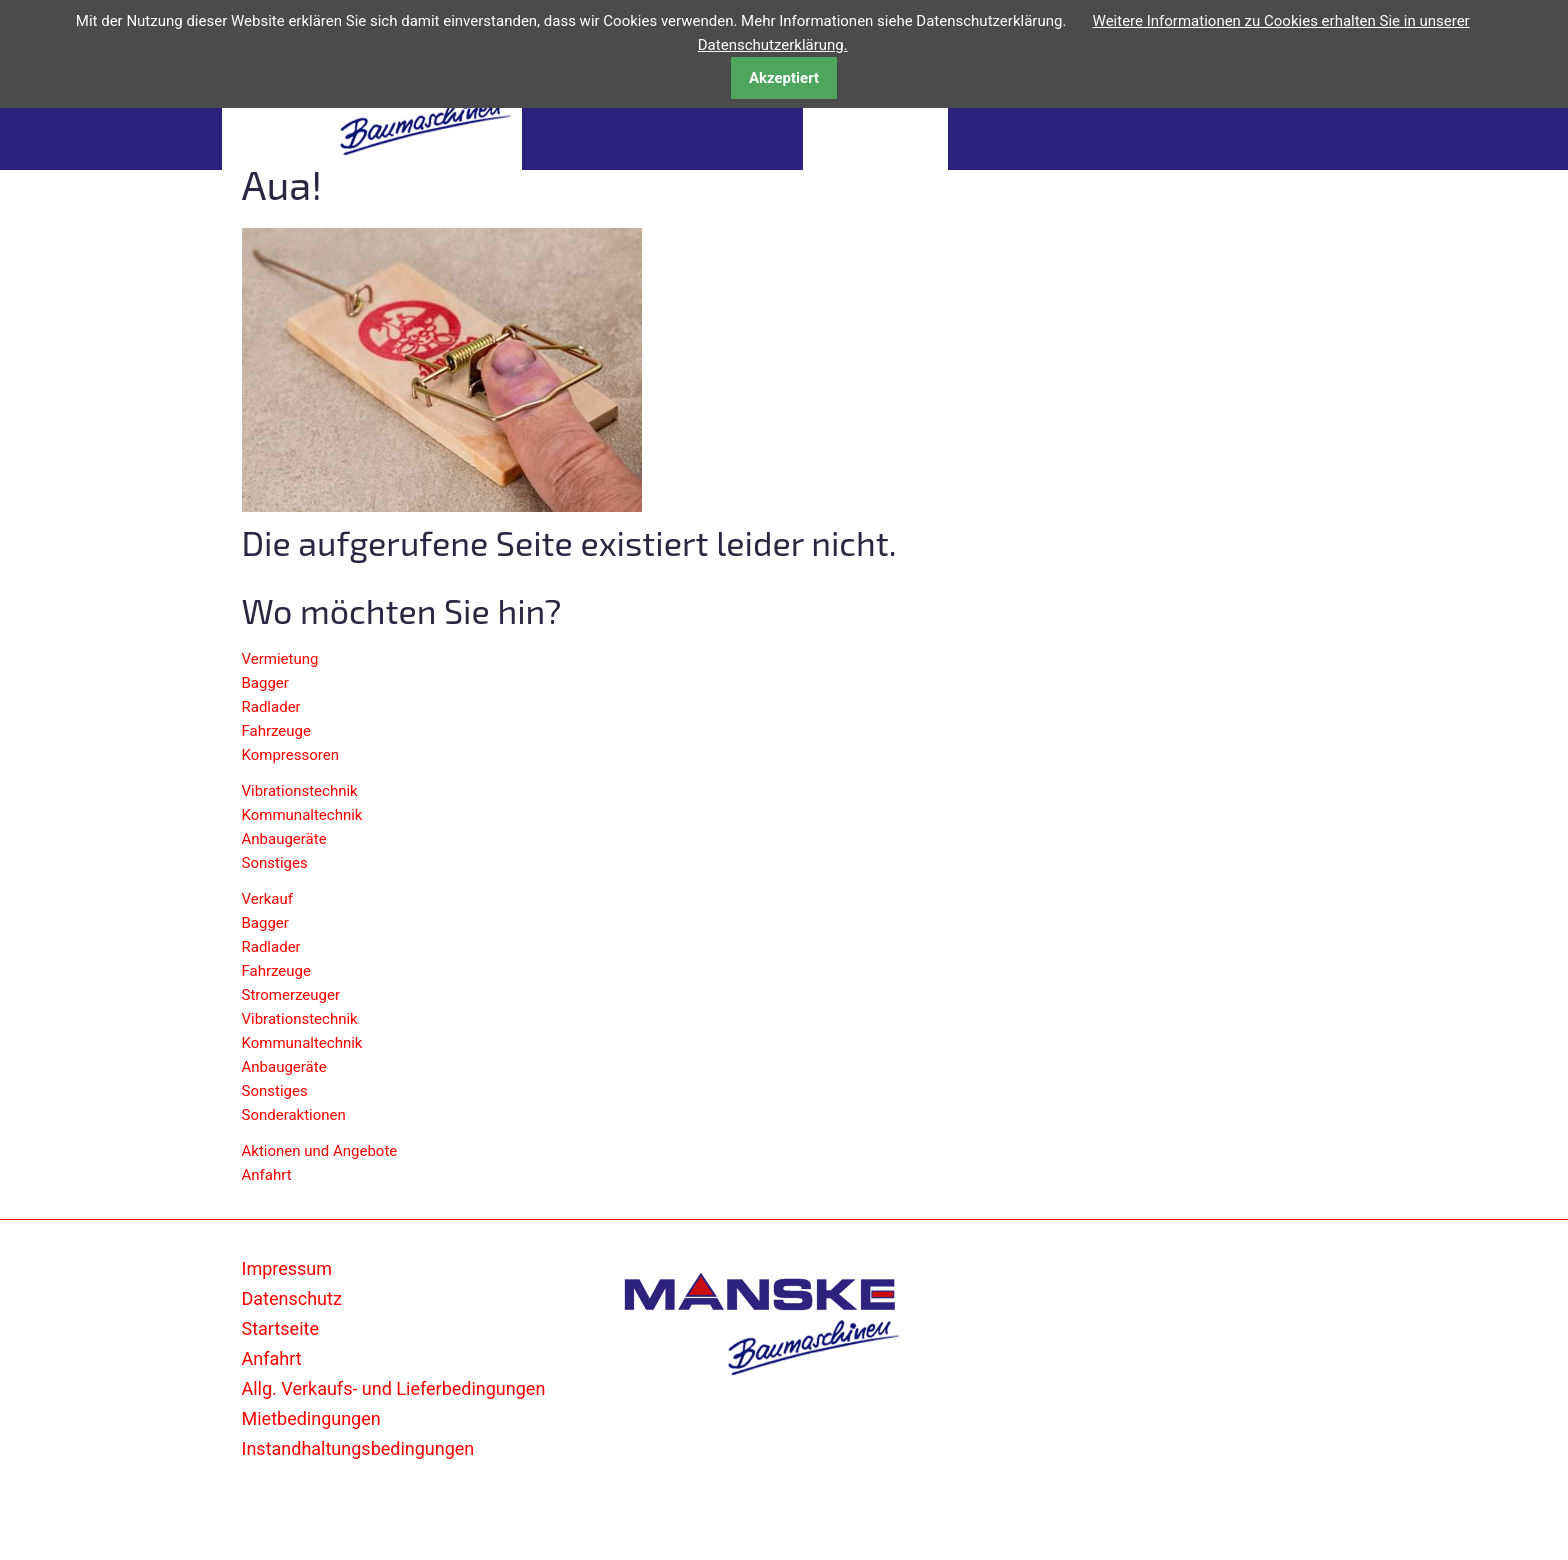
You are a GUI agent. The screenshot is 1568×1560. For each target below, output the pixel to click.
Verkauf (268, 899)
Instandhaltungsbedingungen (358, 1448)
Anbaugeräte (284, 839)
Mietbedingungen (311, 1418)
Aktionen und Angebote (320, 1151)
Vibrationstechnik (300, 791)
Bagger (265, 683)
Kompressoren (290, 755)
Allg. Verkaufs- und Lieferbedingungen (394, 1388)
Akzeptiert (784, 78)
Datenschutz (292, 1298)
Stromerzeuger (291, 995)
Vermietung (280, 659)
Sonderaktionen (294, 1115)
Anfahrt (267, 1175)
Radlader (271, 707)
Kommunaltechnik (302, 815)
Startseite (280, 1328)
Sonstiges (275, 863)
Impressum (287, 1268)
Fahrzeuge (276, 731)
